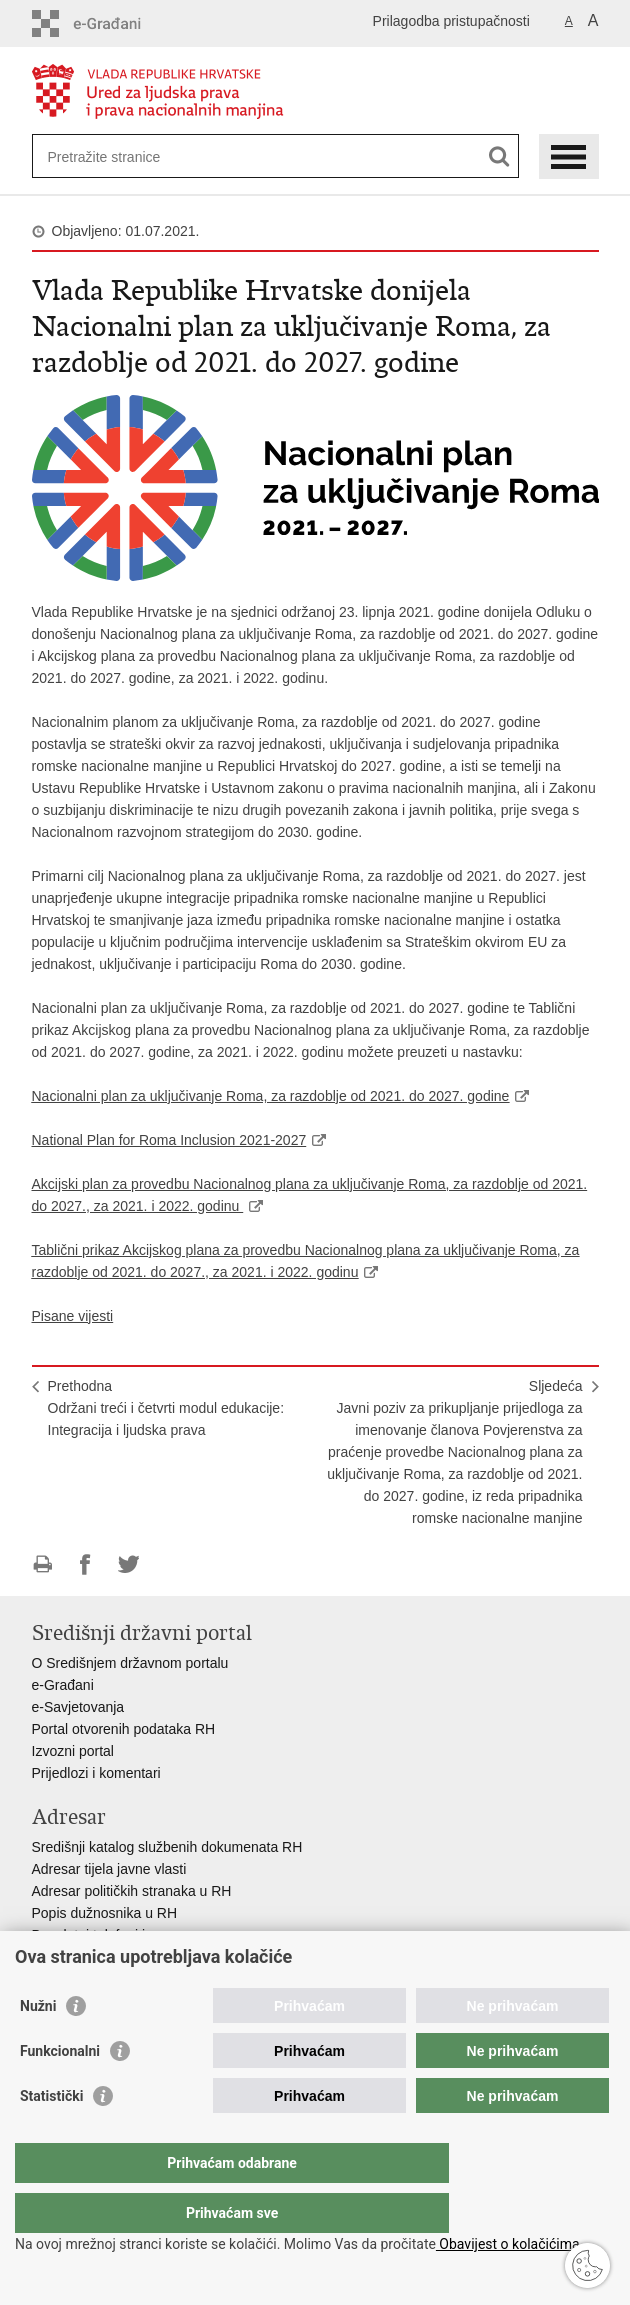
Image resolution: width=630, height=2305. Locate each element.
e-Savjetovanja (78, 1707)
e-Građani (63, 1685)
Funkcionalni (60, 2091)
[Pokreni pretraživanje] (499, 156)
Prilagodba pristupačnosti (451, 21)
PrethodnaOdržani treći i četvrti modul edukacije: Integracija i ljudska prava (166, 1408)
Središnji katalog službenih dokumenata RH (167, 1847)
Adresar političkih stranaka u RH (132, 1891)
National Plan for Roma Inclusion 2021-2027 (169, 1140)
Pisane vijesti (73, 1316)
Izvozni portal (73, 1751)
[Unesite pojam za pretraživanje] (120, 156)
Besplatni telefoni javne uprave (127, 1935)
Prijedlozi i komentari (96, 1773)
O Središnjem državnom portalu (130, 1663)
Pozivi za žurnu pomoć (102, 1957)
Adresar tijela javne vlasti (109, 1869)
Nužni (38, 2046)
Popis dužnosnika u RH (105, 1913)
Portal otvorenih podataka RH (124, 1729)
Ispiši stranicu (42, 1564)
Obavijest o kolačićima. (509, 2244)
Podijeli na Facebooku (85, 1564)
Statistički (51, 2136)
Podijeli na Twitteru (128, 1564)
